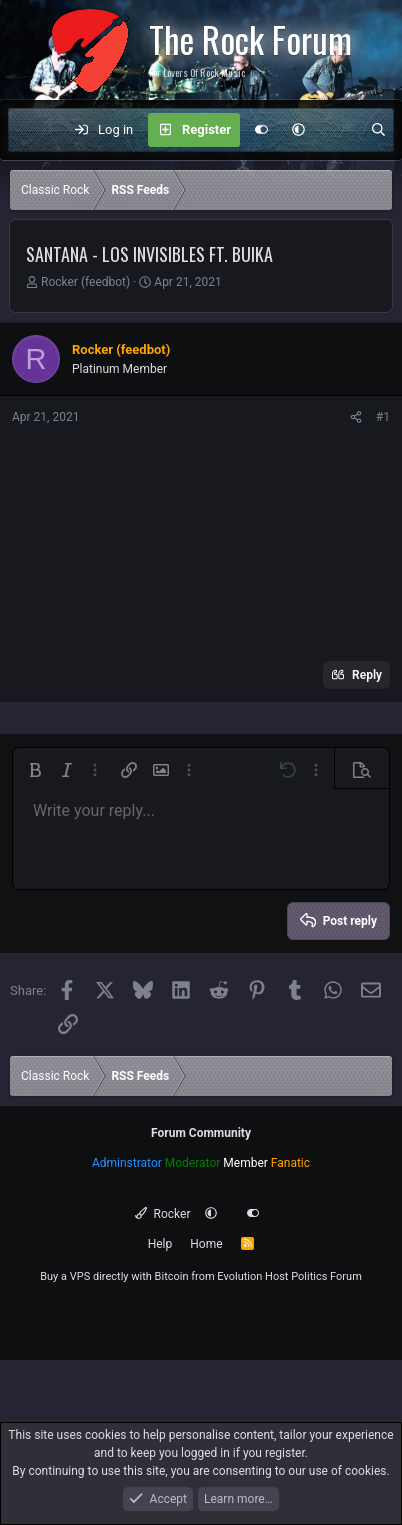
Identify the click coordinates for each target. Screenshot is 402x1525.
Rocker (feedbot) (85, 282)
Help (160, 1244)
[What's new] (337, 130)
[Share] (356, 417)
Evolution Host (252, 1276)
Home (206, 1244)
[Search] (378, 130)
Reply (367, 675)
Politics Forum (326, 1276)
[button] (298, 130)
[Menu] (34, 130)
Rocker (162, 1214)
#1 (383, 417)
